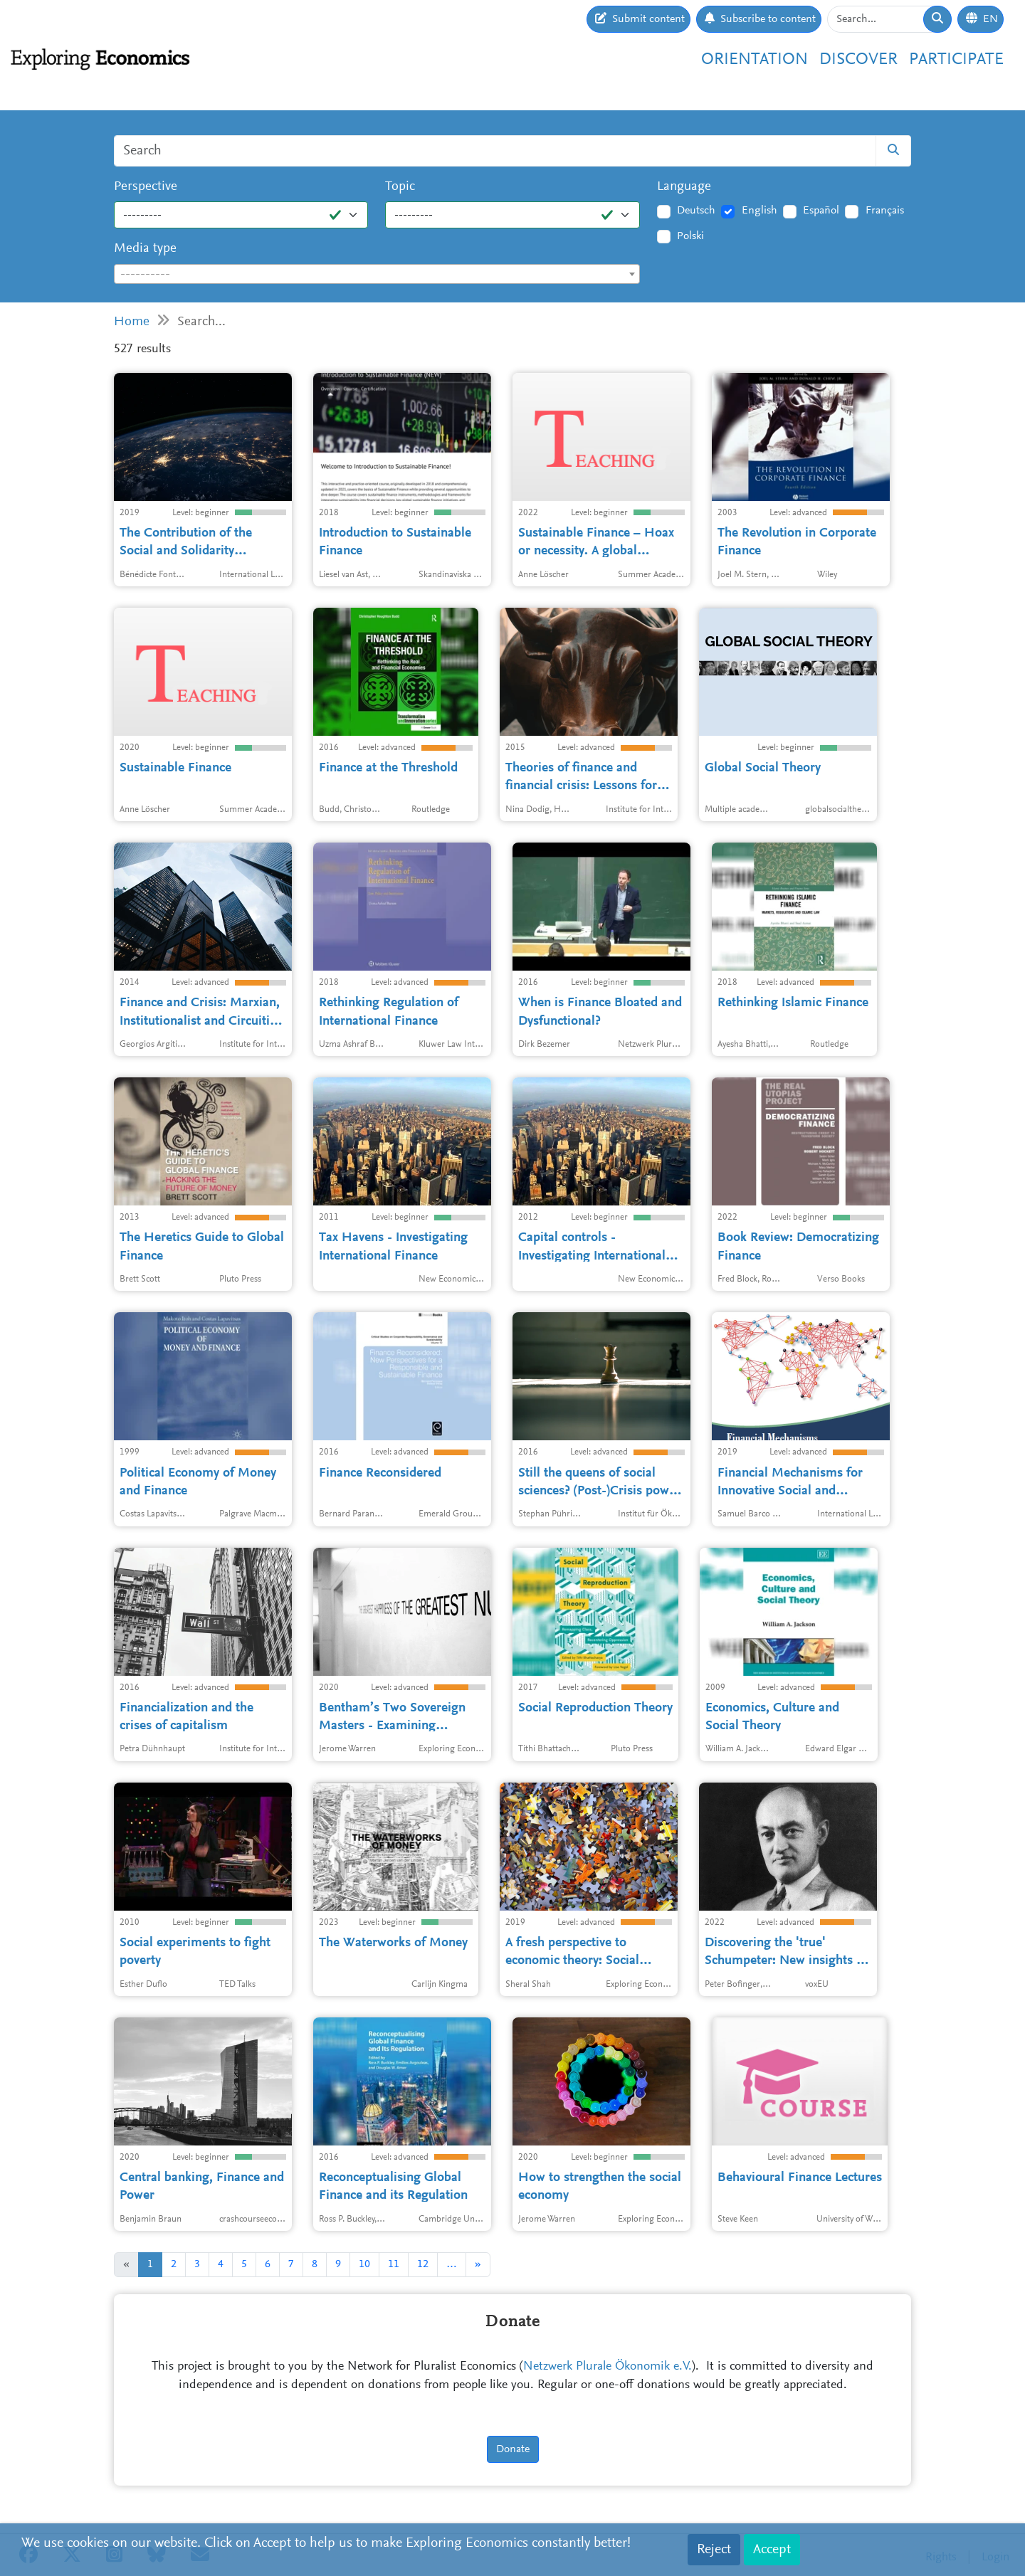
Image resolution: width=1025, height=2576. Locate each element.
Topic (400, 187)
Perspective (145, 187)
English (759, 210)
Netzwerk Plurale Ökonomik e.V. (607, 2366)
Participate (956, 59)
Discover (858, 59)
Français (885, 210)
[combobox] (377, 274)
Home (131, 322)
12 (423, 2264)
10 (364, 2264)
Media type (145, 248)
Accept (772, 2550)
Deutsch (696, 210)
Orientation (754, 59)
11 (393, 2264)
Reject (714, 2550)
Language (684, 187)
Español (821, 210)
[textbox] (377, 275)
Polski (690, 236)
